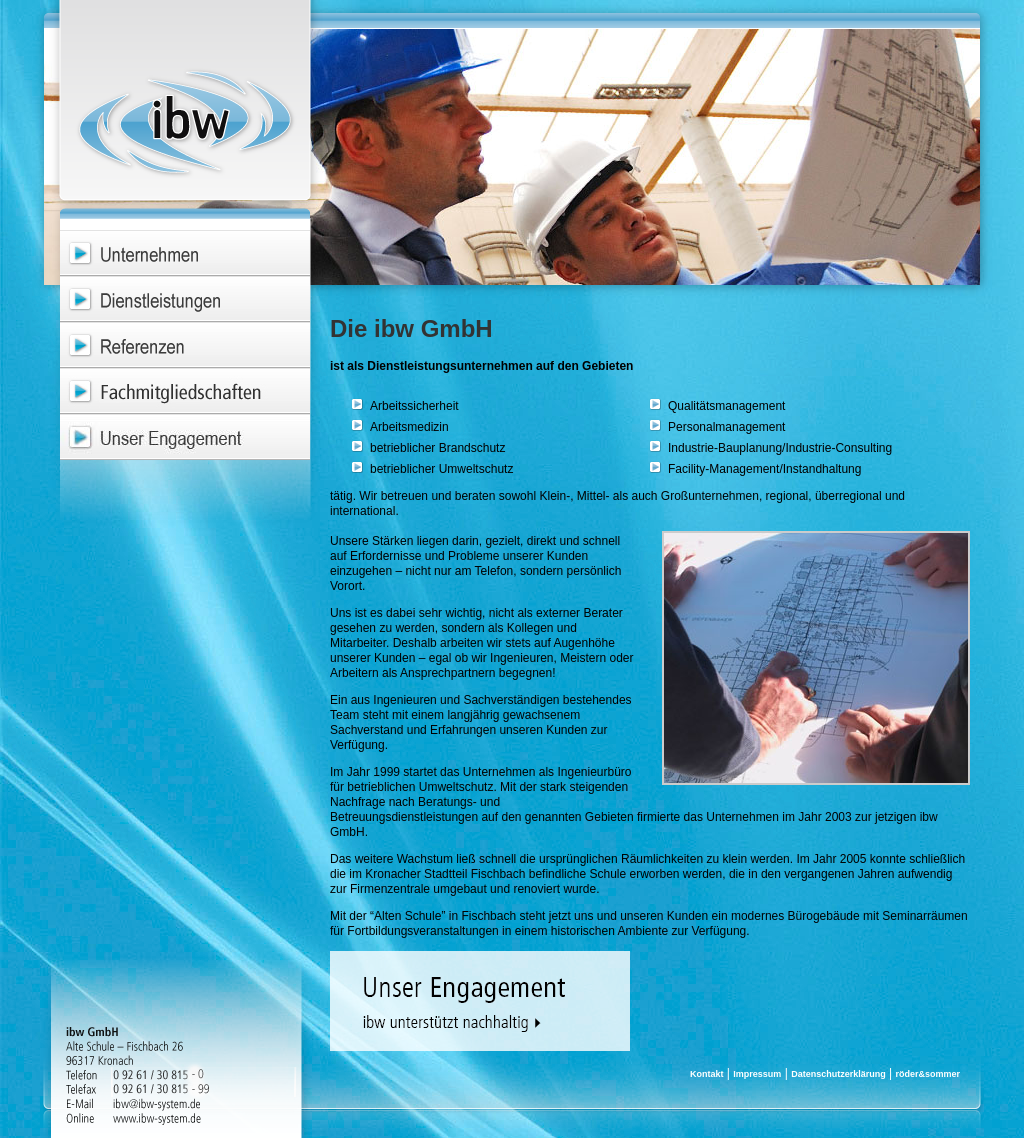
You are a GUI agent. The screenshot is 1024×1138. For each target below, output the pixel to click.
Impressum (757, 1074)
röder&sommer (927, 1074)
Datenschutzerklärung (838, 1074)
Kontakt (707, 1074)
